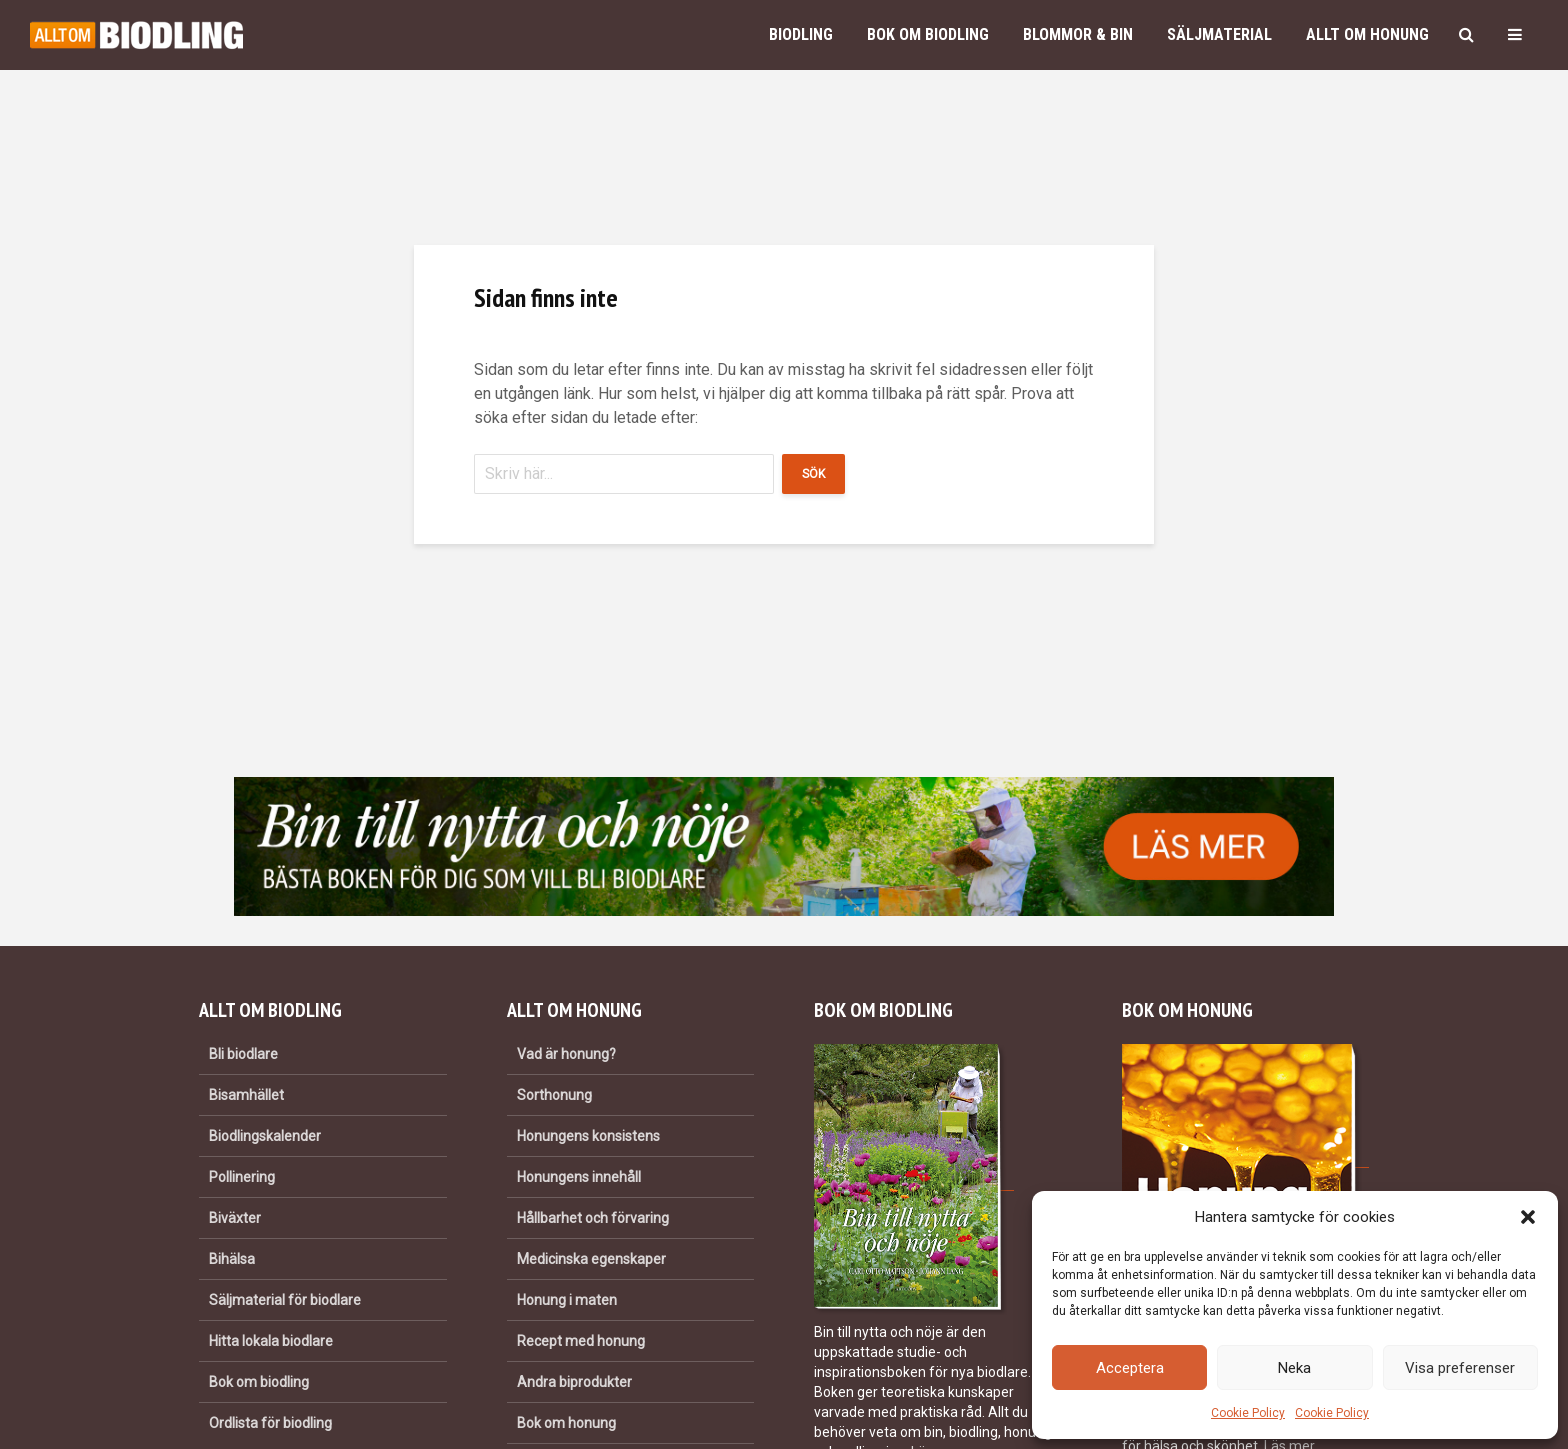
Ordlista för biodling (270, 1423)
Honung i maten (567, 1300)
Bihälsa (232, 1259)
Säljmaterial (1219, 34)
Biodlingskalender (265, 1136)
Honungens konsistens (588, 1136)
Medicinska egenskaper (591, 1259)
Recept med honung (581, 1341)
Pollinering (242, 1177)
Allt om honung (1367, 34)
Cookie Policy (1248, 1413)
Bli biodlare (243, 1054)
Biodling (801, 34)
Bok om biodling (928, 34)
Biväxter (235, 1218)
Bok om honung (566, 1423)
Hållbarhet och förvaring (593, 1218)
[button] (1528, 1217)
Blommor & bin (1078, 34)
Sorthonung (554, 1095)
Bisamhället (246, 1095)
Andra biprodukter (574, 1382)
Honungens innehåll (579, 1177)
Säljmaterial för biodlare (285, 1300)
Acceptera (1130, 1368)
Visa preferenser (1460, 1368)
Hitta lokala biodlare (271, 1341)
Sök (813, 474)
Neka (1294, 1368)
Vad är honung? (566, 1054)
